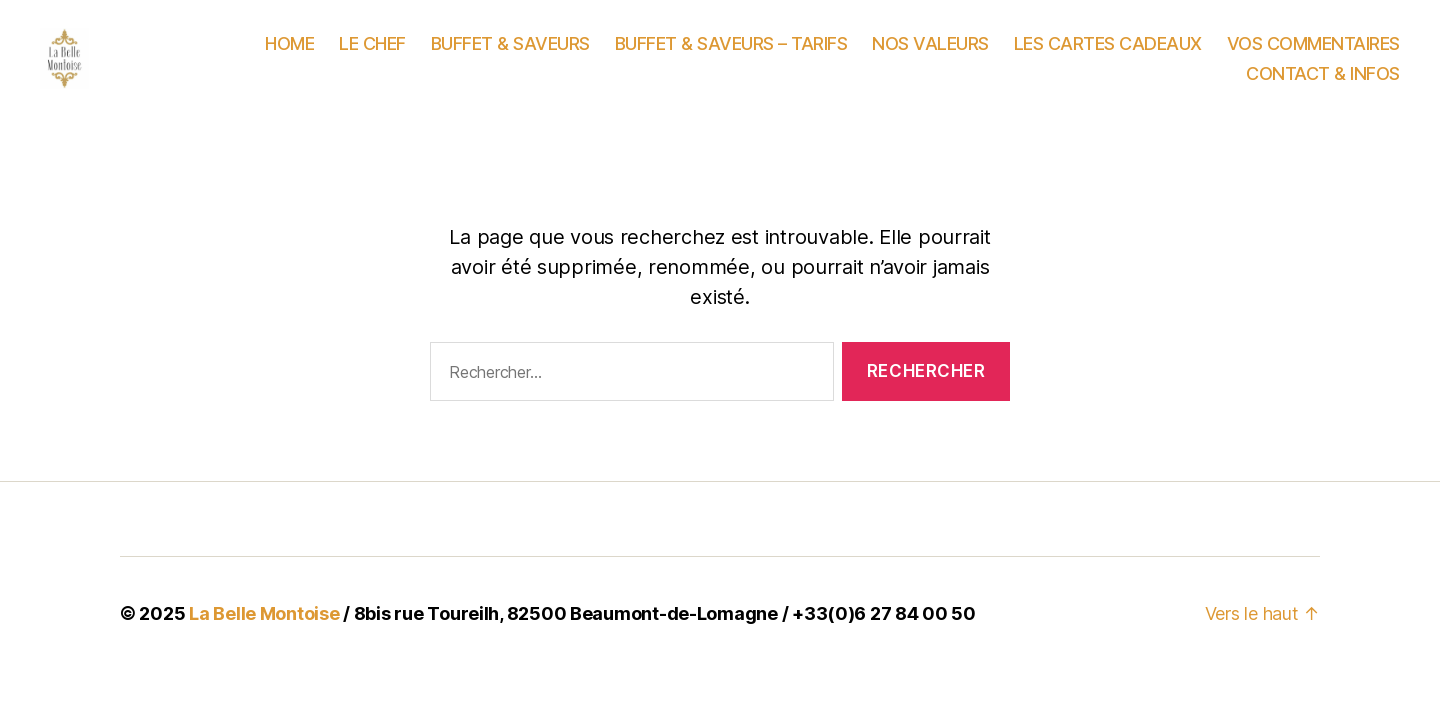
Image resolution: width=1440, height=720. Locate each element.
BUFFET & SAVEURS (510, 55)
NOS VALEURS (930, 55)
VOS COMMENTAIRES (1313, 55)
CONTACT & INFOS (1323, 85)
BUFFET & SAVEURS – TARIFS (731, 55)
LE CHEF (372, 55)
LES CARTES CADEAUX (1108, 55)
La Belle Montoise (264, 637)
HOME (289, 55)
